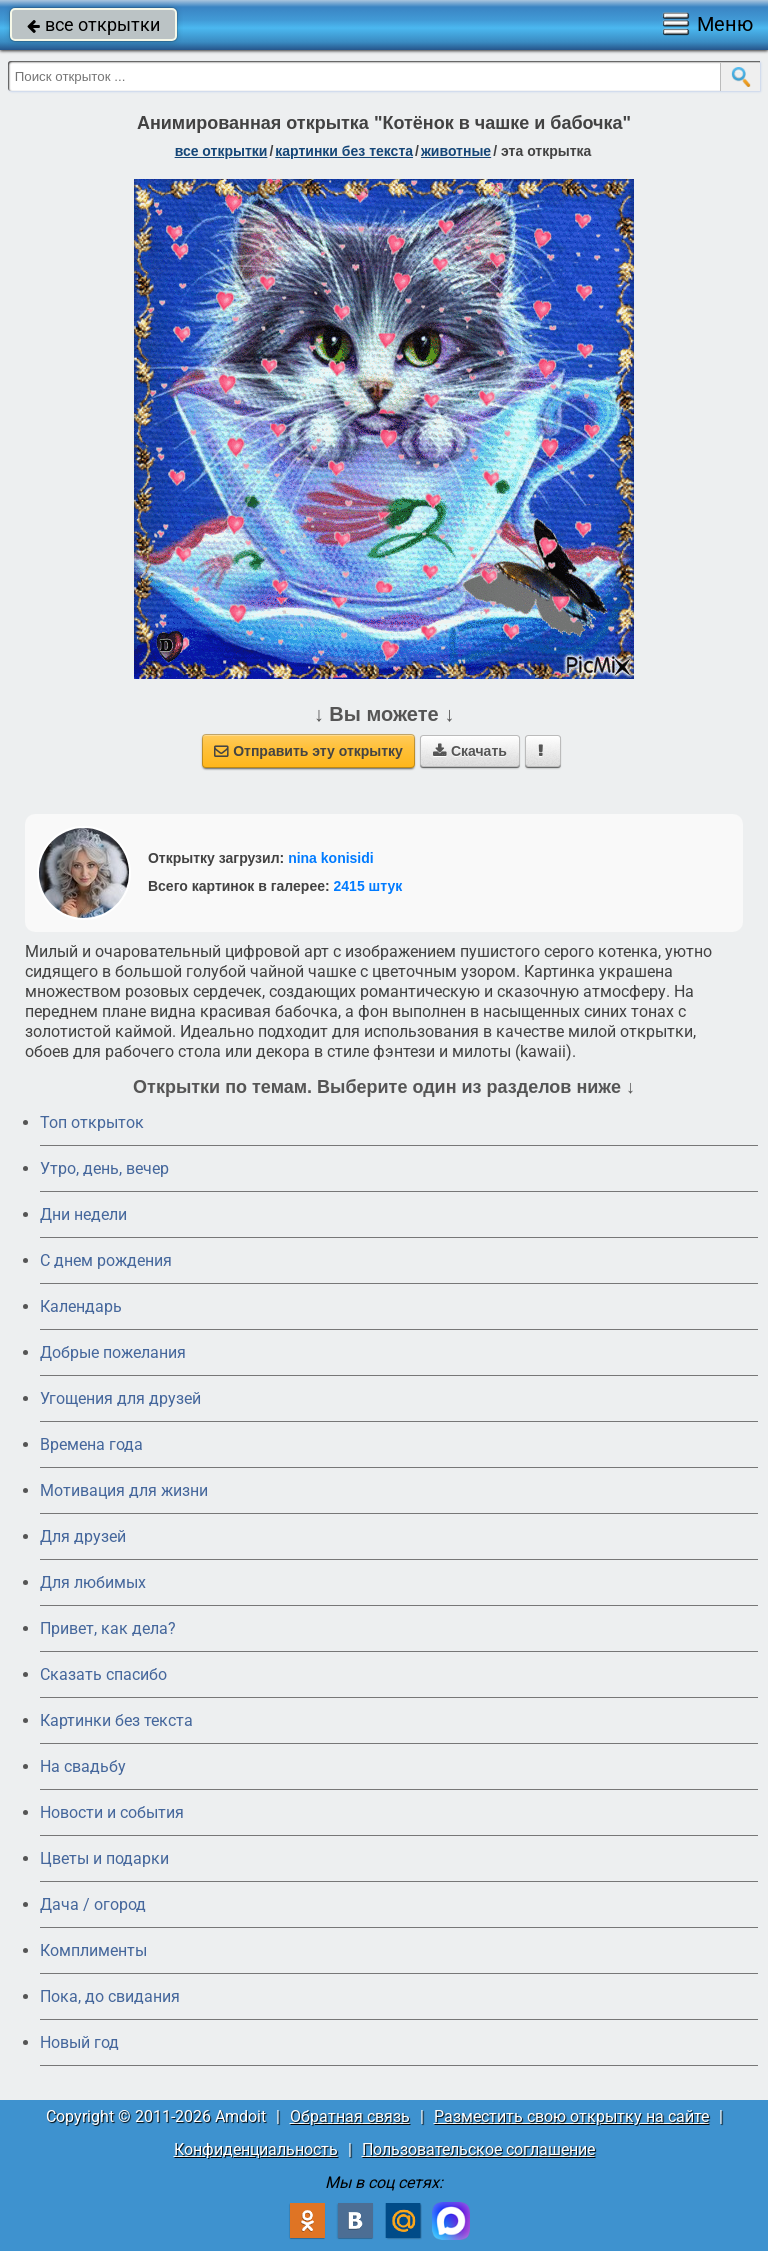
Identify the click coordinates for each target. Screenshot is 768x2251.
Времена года (91, 1444)
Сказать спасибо (103, 1674)
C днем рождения (106, 1260)
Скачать (470, 751)
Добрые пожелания (113, 1352)
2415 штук (368, 886)
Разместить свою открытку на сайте (571, 2116)
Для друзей (83, 1536)
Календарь (81, 1306)
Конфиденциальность (256, 2149)
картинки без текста (344, 151)
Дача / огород (93, 1904)
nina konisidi (331, 858)
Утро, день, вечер (104, 1168)
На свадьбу (83, 1766)
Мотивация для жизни (124, 1490)
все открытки (93, 24)
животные (456, 151)
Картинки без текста (116, 1720)
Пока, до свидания (110, 1996)
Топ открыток (92, 1122)
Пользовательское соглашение (478, 2149)
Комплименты (93, 1950)
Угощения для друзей (120, 1398)
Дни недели (83, 1214)
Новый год (79, 2042)
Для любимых (93, 1582)
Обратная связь (350, 2116)
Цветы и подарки (104, 1858)
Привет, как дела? (108, 1628)
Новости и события (112, 1812)
